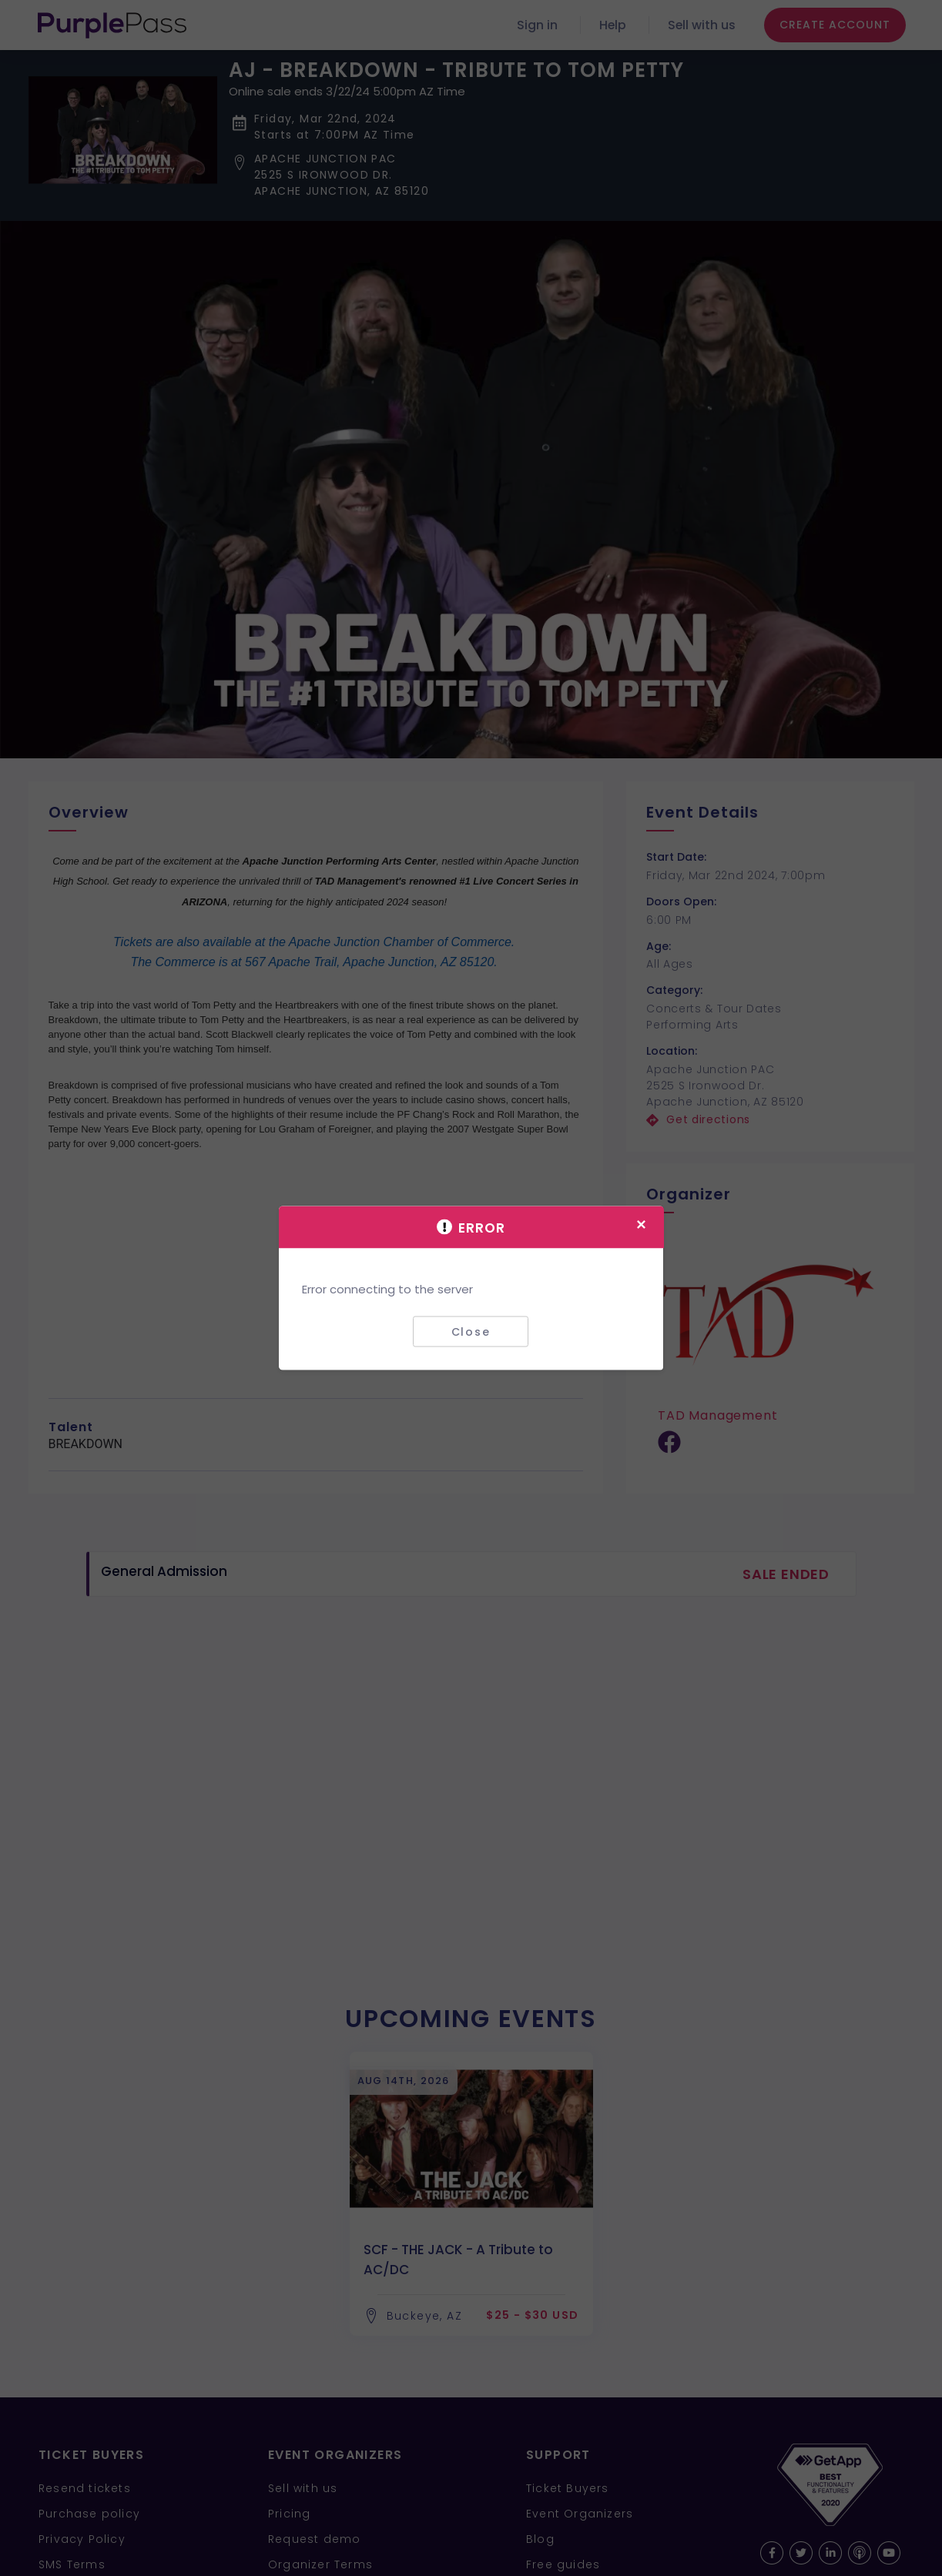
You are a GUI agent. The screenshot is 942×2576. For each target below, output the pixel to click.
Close (471, 1331)
